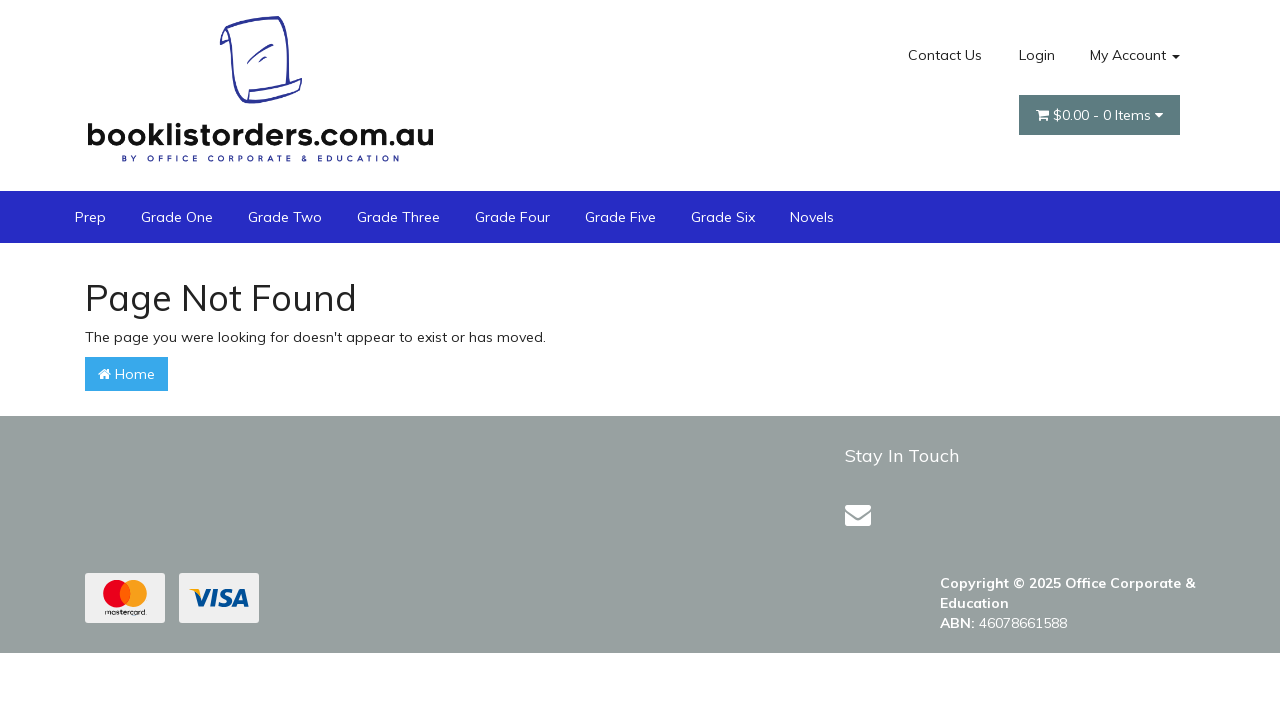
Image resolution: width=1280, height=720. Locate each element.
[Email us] (858, 514)
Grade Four (512, 217)
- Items (1099, 115)
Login (1037, 55)
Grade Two (285, 217)
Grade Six (723, 217)
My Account (1135, 55)
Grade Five (620, 217)
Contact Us (945, 55)
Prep (90, 217)
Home (126, 374)
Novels (812, 217)
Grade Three (398, 217)
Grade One (177, 217)
